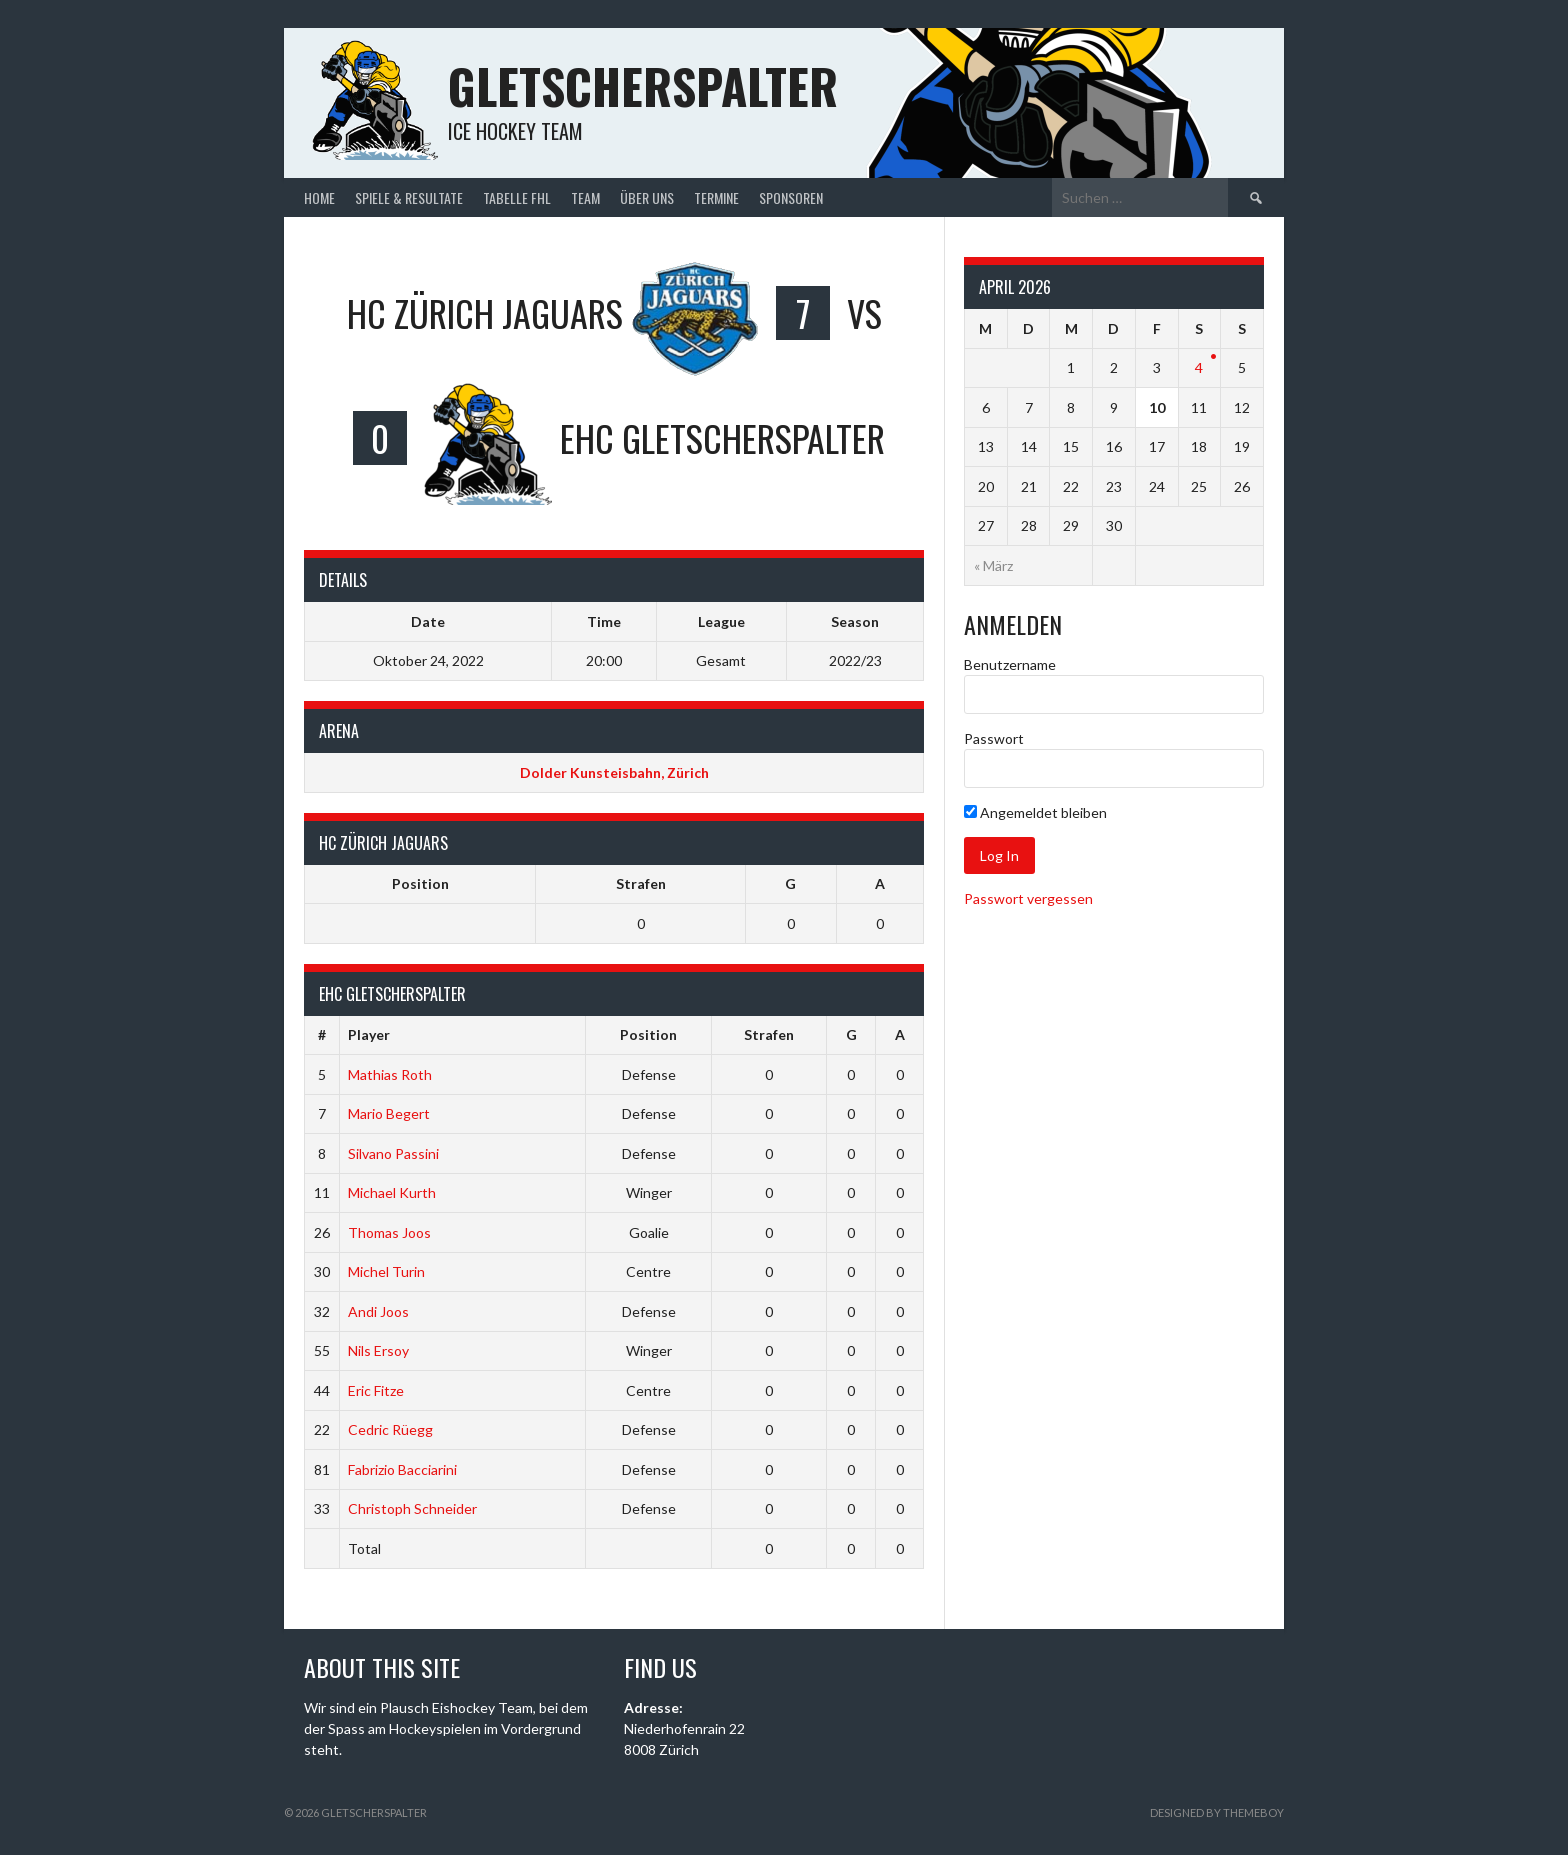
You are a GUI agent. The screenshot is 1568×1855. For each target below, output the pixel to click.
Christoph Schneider (412, 1508)
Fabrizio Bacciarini (402, 1469)
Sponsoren (791, 197)
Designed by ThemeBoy (1217, 1812)
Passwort (994, 738)
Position (420, 883)
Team (585, 197)
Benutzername (1010, 664)
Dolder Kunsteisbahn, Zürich (614, 772)
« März (993, 565)
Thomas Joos (389, 1232)
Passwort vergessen (1028, 898)
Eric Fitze (376, 1390)
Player (369, 1034)
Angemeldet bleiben (1035, 812)
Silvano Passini (393, 1153)
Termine (716, 197)
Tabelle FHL (517, 197)
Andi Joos (378, 1311)
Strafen (641, 883)
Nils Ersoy (378, 1350)
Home (319, 197)
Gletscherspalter (643, 85)
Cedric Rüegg (390, 1429)
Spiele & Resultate (409, 197)
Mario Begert (389, 1113)
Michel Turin (386, 1271)
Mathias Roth (390, 1074)
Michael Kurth (392, 1192)
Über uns (647, 197)
